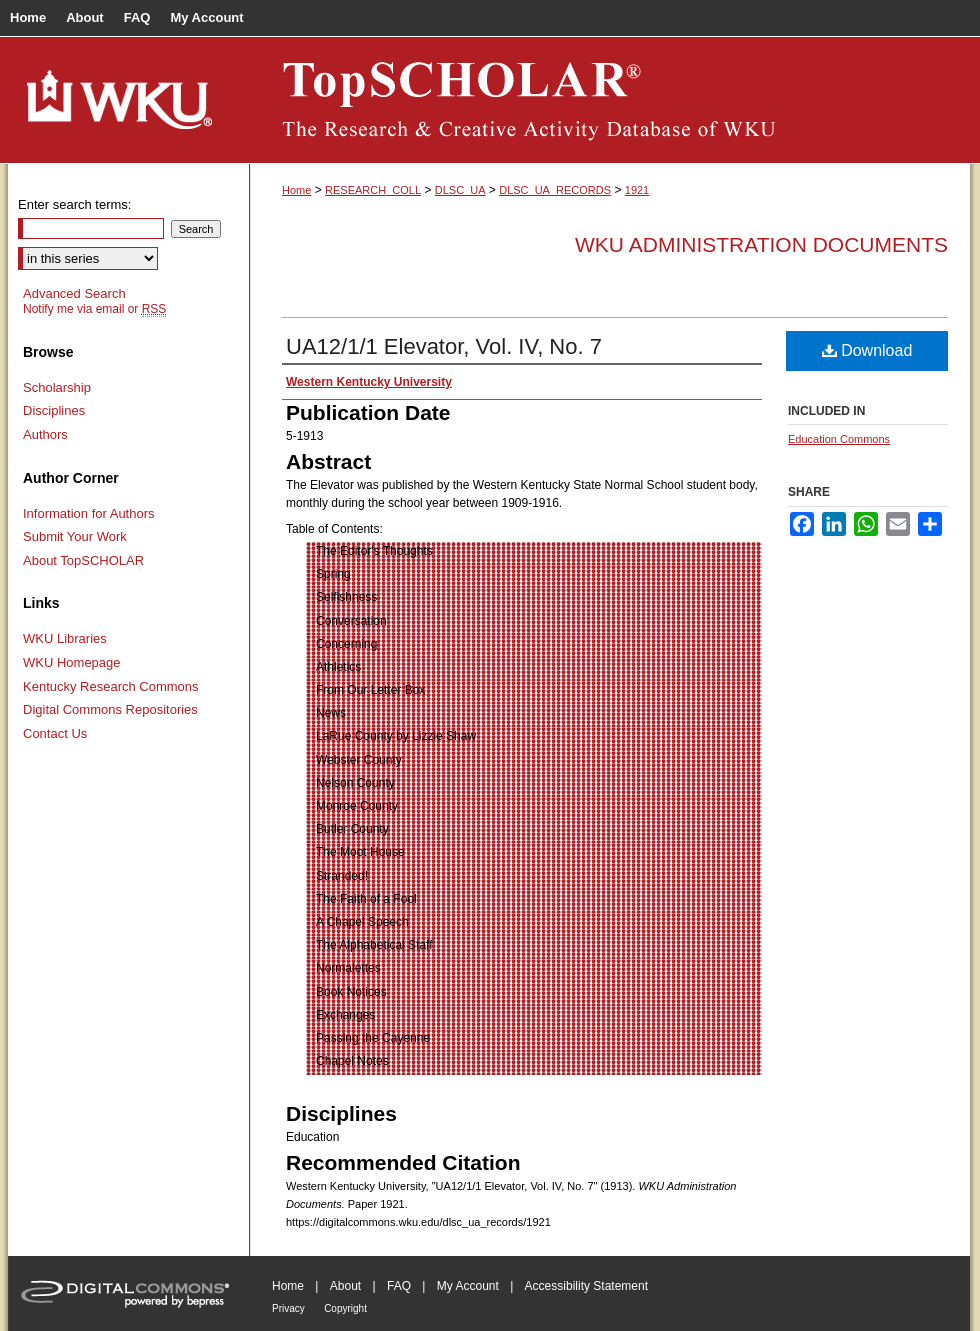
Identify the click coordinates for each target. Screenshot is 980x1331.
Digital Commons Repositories (110, 709)
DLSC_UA (460, 190)
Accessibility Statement (586, 1286)
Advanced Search (74, 293)
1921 (637, 190)
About (345, 1286)
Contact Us (55, 733)
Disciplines (54, 410)
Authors (45, 434)
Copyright (345, 1308)
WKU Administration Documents (761, 244)
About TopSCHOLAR (83, 560)
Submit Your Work (75, 536)
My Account (468, 1286)
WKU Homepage (72, 662)
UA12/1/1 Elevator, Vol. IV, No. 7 (444, 346)
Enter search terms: (74, 204)
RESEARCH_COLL (373, 190)
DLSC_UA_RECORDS (555, 190)
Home (296, 190)
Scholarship (57, 387)
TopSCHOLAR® (610, 100)
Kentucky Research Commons (111, 686)
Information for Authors (89, 513)
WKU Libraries (65, 638)
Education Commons (839, 439)
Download (867, 350)
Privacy (288, 1308)
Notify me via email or (94, 309)
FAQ (399, 1286)
